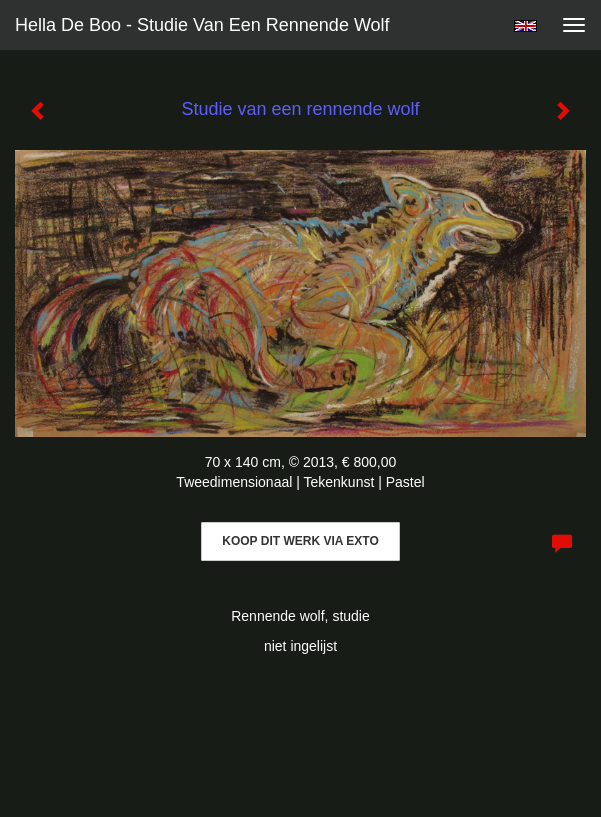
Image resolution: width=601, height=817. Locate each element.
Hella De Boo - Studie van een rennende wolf (202, 25)
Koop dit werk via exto (300, 541)
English (525, 26)
